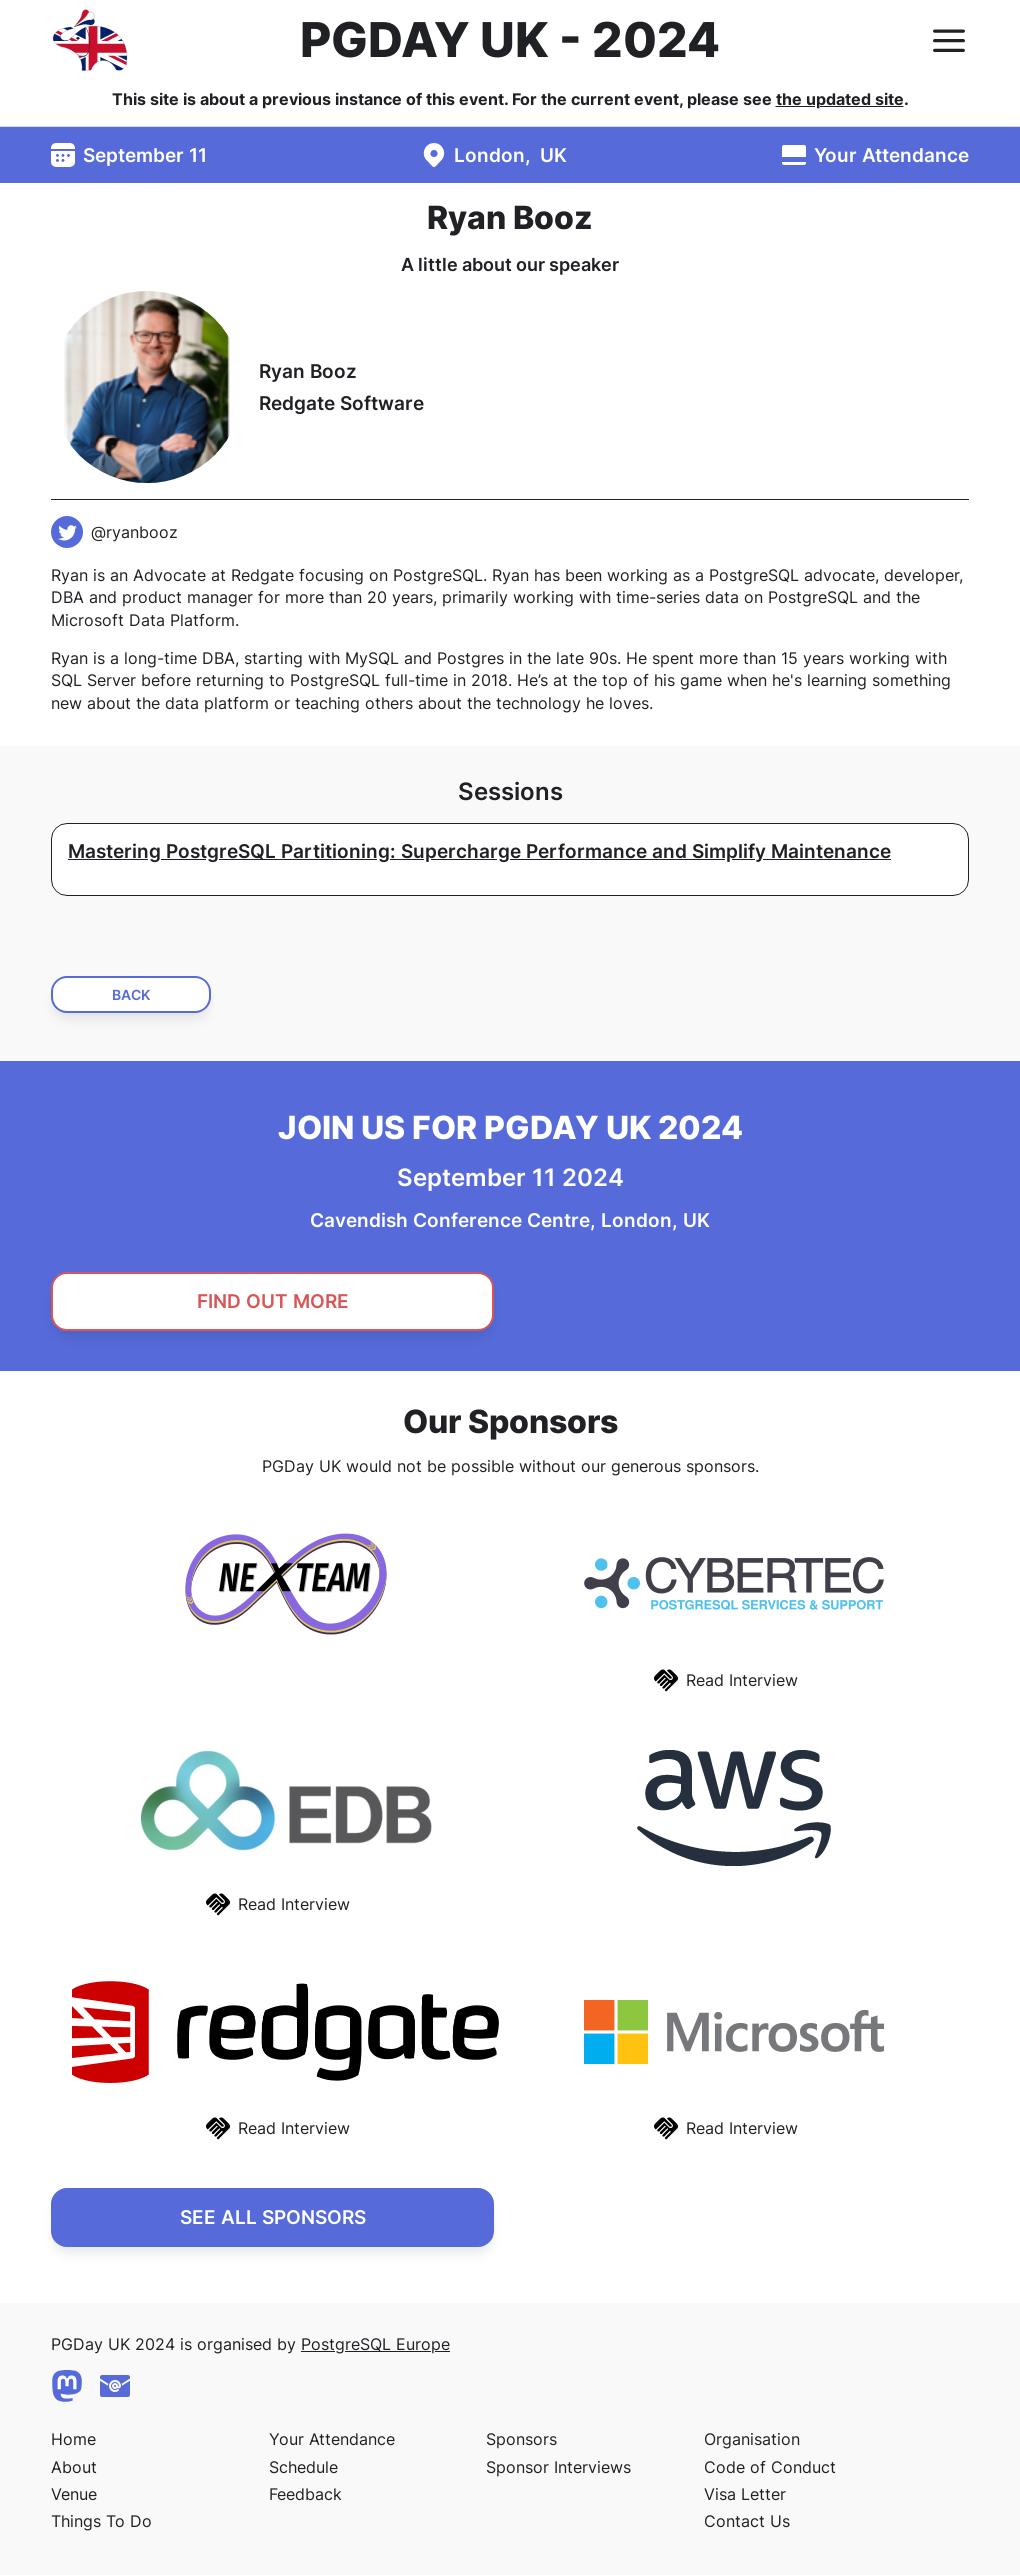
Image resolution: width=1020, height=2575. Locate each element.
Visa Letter (745, 2494)
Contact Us (747, 2521)
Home (73, 2439)
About (74, 2467)
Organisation (752, 2439)
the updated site (840, 99)
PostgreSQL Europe (375, 2344)
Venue (74, 2494)
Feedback (305, 2494)
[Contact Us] (115, 2386)
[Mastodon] (67, 2386)
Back (131, 994)
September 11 (145, 155)
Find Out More (273, 1301)
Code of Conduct (770, 2467)
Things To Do (101, 2521)
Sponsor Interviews (558, 2467)
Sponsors (521, 2439)
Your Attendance (891, 155)
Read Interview (742, 1680)
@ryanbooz (134, 532)
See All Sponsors (273, 2217)
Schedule (303, 2467)
